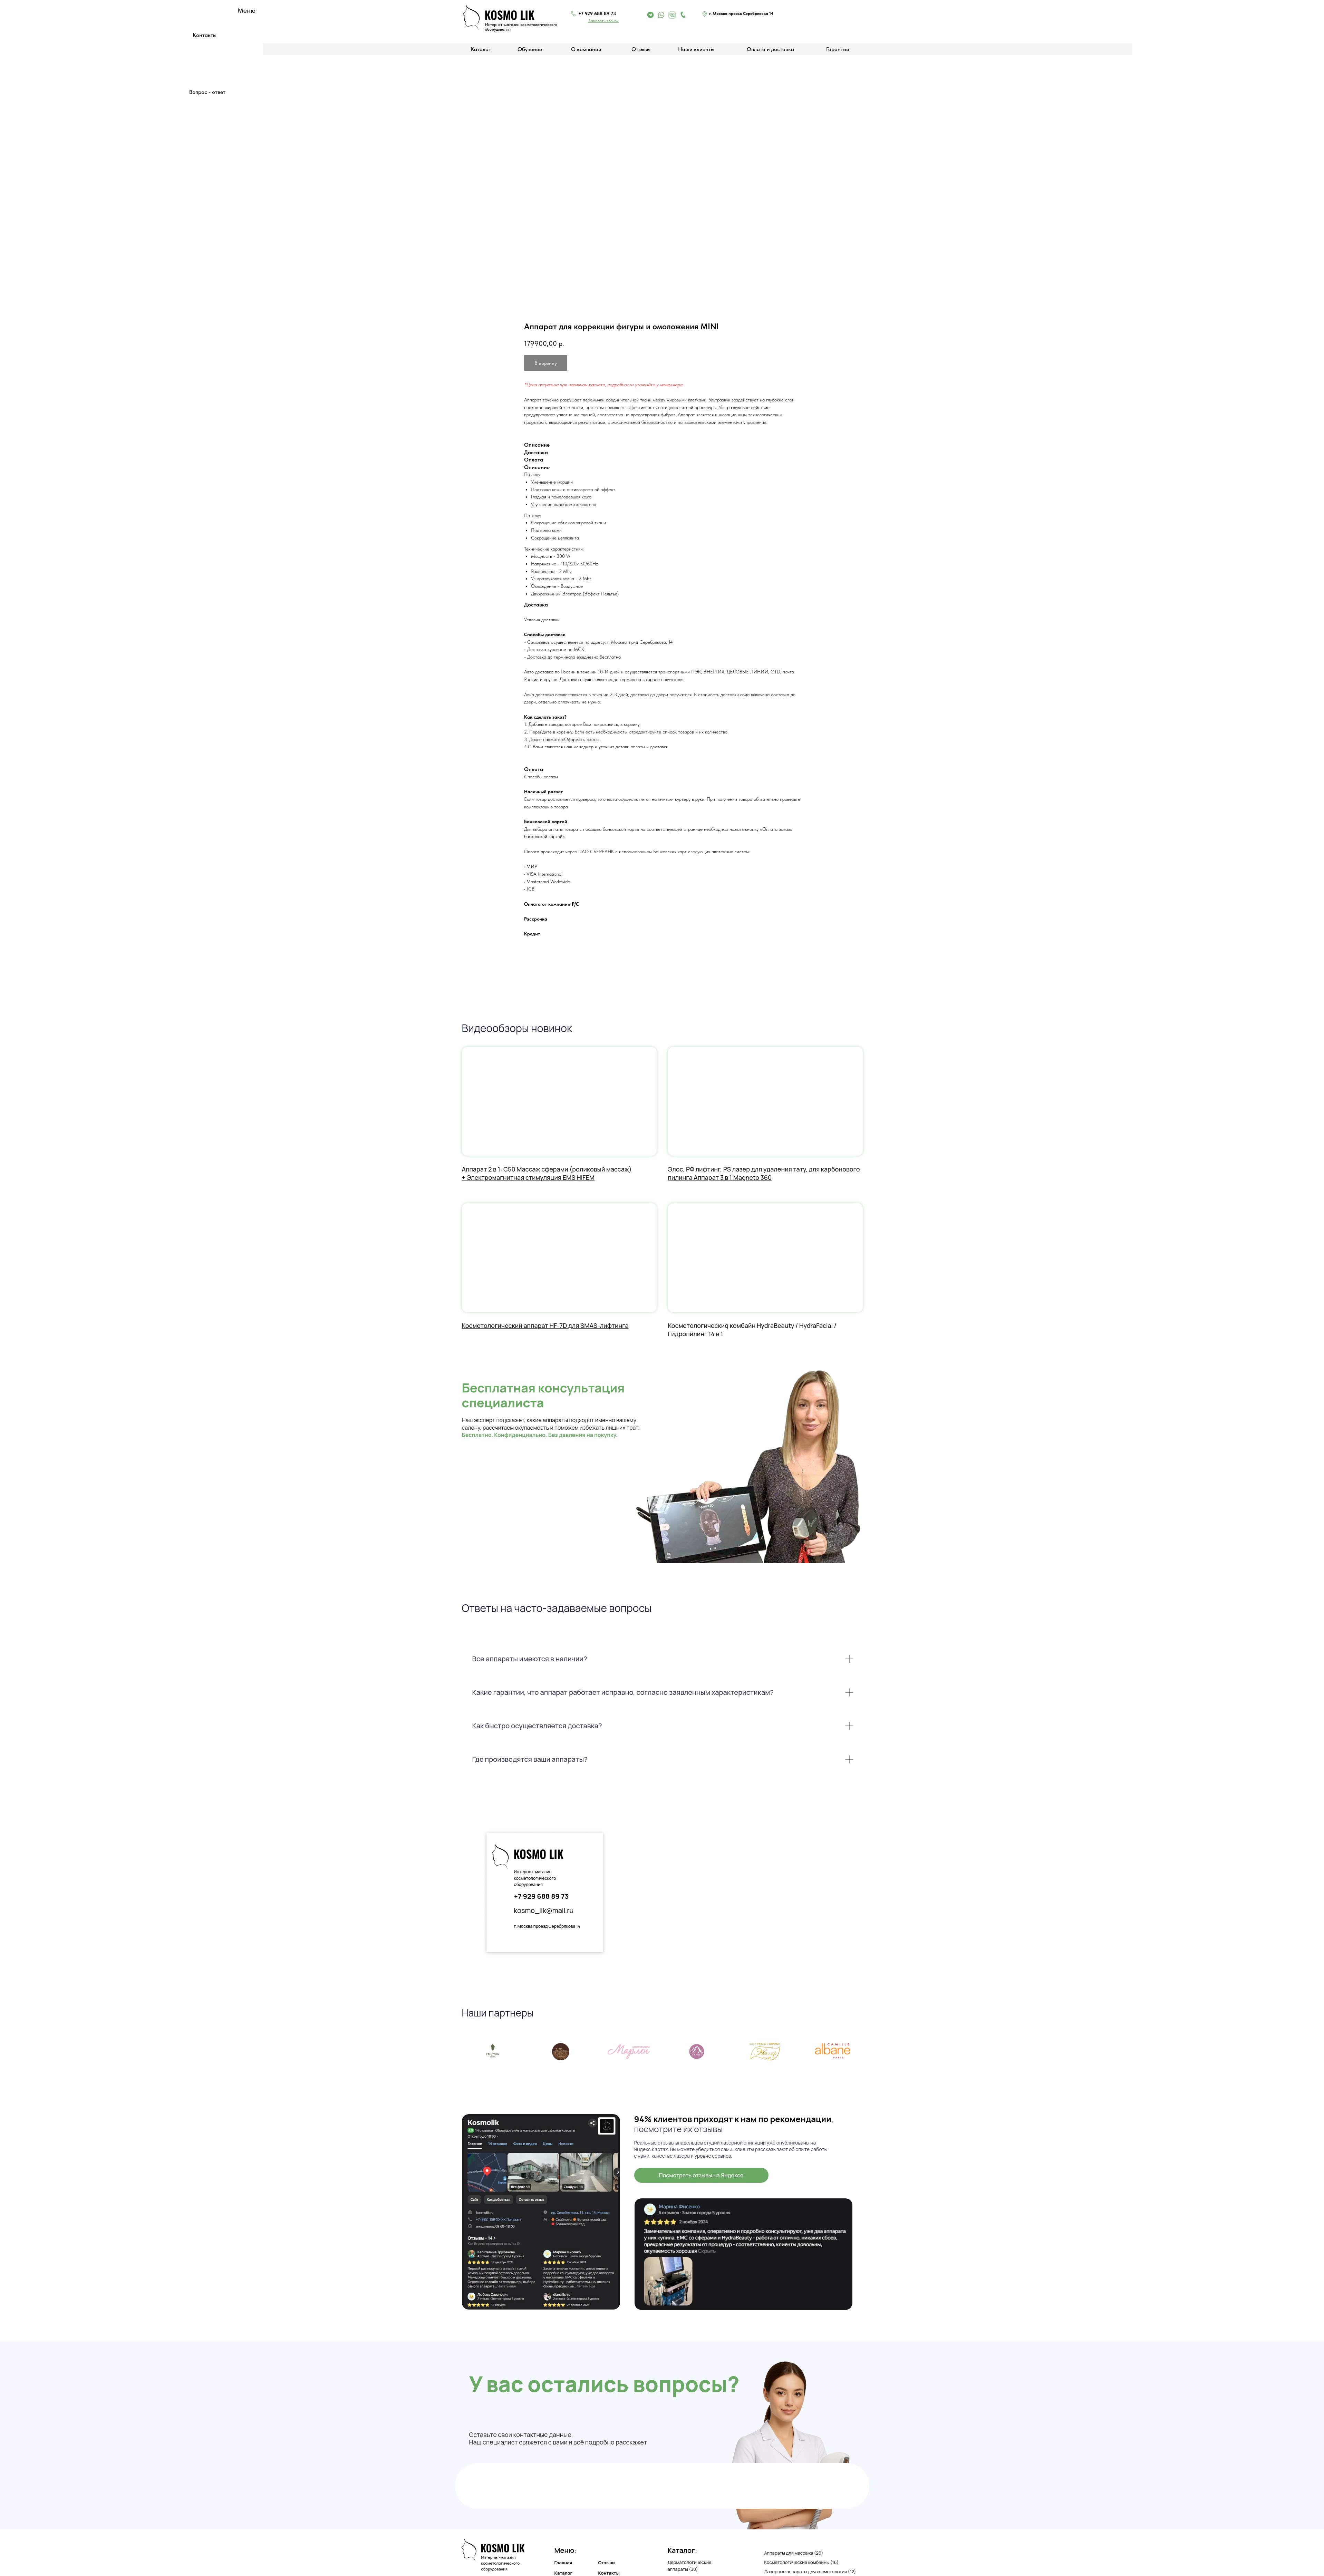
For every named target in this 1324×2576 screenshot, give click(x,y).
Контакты (204, 35)
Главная (563, 2562)
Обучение (530, 49)
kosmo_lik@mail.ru (544, 1910)
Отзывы (640, 49)
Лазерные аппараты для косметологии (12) (810, 2571)
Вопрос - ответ (207, 92)
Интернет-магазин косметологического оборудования (535, 1878)
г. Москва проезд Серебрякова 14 (547, 1926)
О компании (586, 49)
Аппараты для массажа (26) (793, 2553)
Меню (246, 10)
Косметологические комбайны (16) (801, 2562)
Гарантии (837, 49)
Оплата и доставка (770, 49)
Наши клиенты (696, 49)
